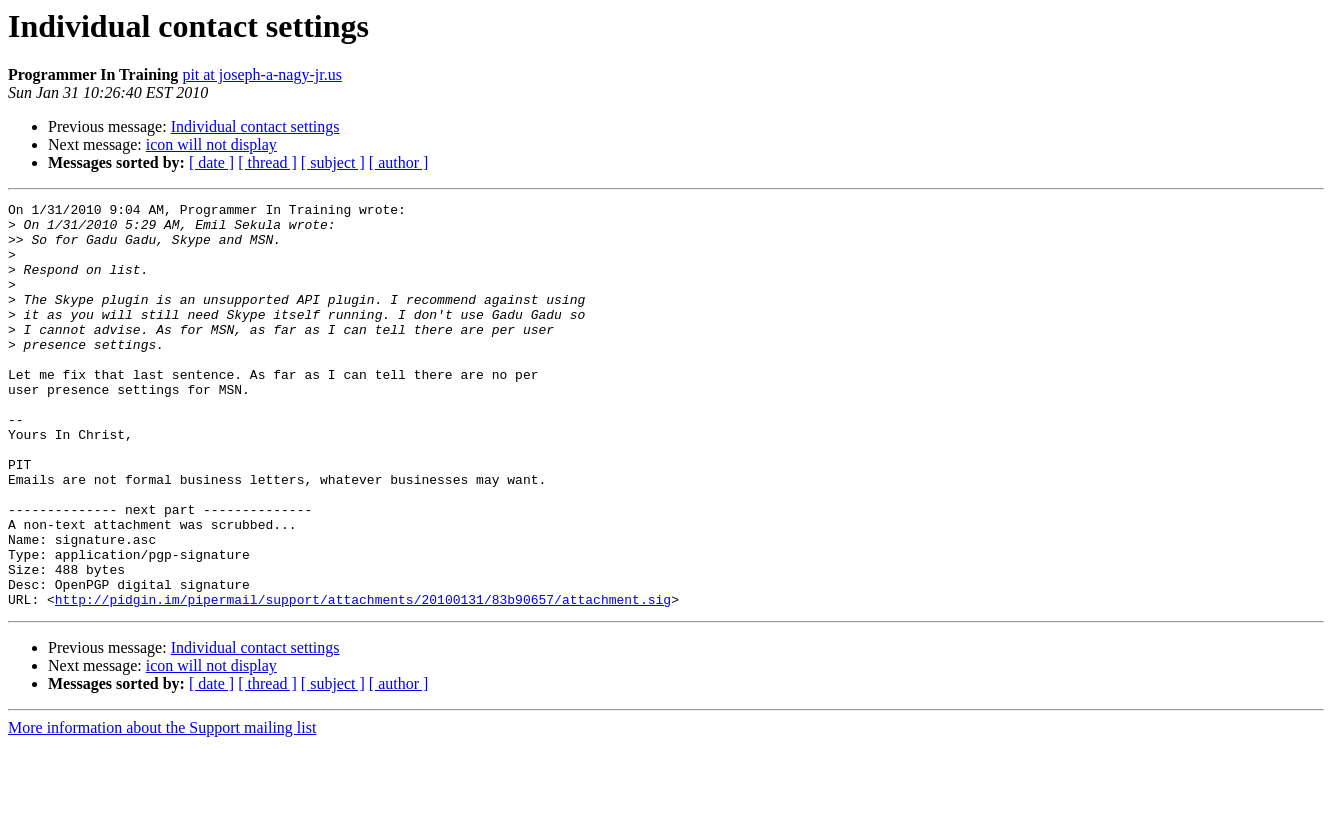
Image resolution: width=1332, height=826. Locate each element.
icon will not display (211, 144)
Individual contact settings (255, 126)
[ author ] (399, 162)
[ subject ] (333, 162)
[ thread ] (267, 162)
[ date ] (211, 162)
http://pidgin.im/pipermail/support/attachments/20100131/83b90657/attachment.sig (363, 680)
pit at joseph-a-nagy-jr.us (262, 74)
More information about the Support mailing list (162, 808)
